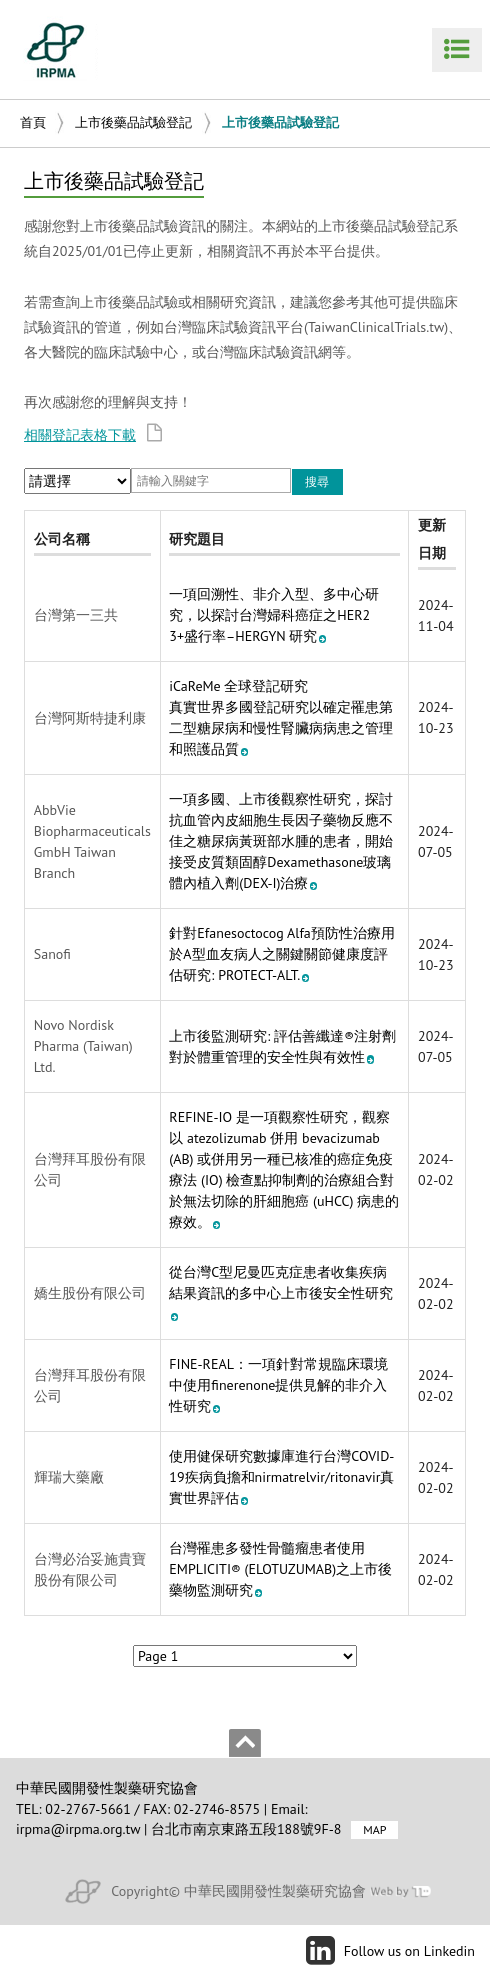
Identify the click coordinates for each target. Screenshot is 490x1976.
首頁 (33, 122)
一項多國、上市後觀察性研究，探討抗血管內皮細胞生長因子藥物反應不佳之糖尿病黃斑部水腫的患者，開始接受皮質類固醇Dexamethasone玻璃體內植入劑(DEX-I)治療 (281, 841)
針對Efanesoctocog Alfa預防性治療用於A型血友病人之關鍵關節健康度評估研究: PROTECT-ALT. (281, 954)
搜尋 (317, 481)
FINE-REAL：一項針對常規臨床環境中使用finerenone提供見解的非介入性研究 (278, 1385)
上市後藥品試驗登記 (133, 122)
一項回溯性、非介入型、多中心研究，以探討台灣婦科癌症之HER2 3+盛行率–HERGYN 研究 (274, 615)
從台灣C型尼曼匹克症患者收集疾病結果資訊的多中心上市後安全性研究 (281, 1292)
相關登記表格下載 (93, 435)
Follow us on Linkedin (409, 1951)
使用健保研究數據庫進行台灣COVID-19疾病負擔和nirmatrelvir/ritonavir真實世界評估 (281, 1477)
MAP (374, 1829)
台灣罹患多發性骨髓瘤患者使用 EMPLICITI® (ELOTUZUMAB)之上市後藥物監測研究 (280, 1569)
